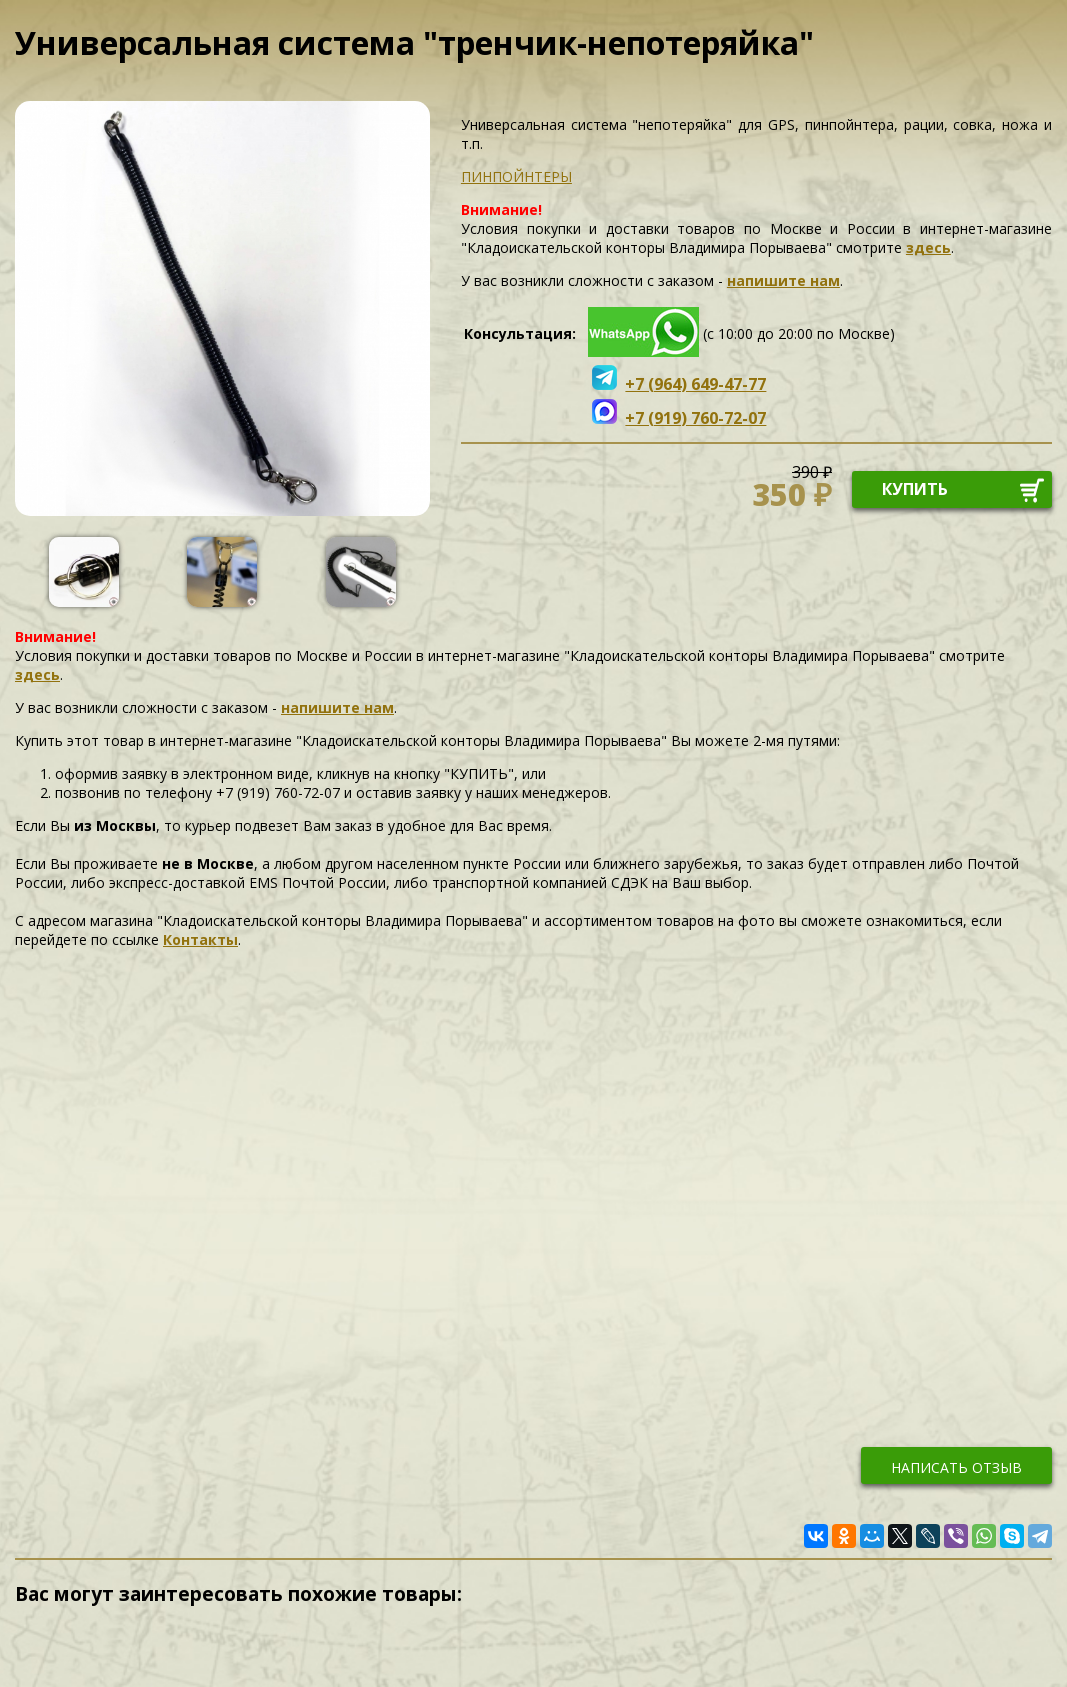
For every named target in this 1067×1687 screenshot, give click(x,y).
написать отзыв (956, 1467)
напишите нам (783, 280)
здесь (928, 247)
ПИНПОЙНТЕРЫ (516, 176)
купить (915, 489)
